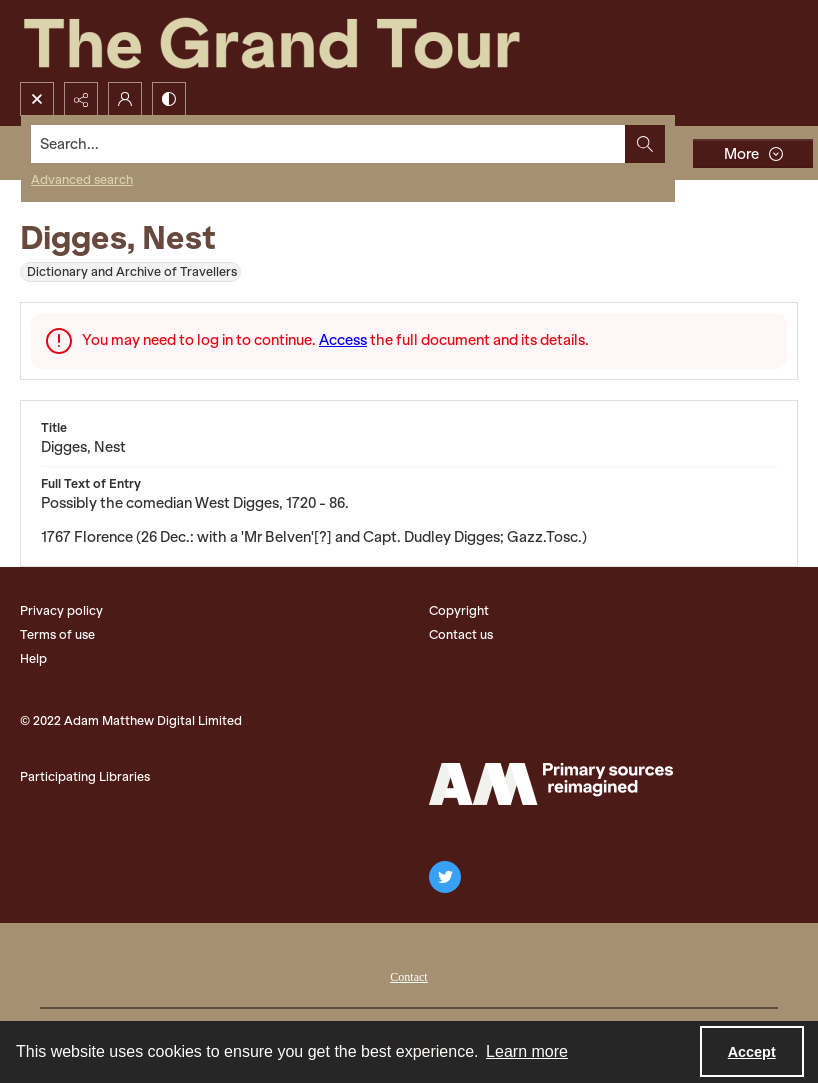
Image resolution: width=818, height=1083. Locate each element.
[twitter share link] (445, 877)
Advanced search (82, 179)
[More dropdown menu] (753, 153)
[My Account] (125, 99)
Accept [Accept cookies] (752, 1052)
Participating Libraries (85, 776)
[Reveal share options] (81, 99)
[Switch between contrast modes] (169, 99)
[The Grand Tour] (318, 41)
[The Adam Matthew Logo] (551, 784)
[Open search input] (37, 99)
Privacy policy (61, 610)
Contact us (461, 634)
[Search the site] (328, 144)
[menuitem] (408, 975)
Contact (408, 977)
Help (33, 658)
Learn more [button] (527, 1051)
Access (343, 340)
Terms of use (57, 634)
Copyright (459, 610)
